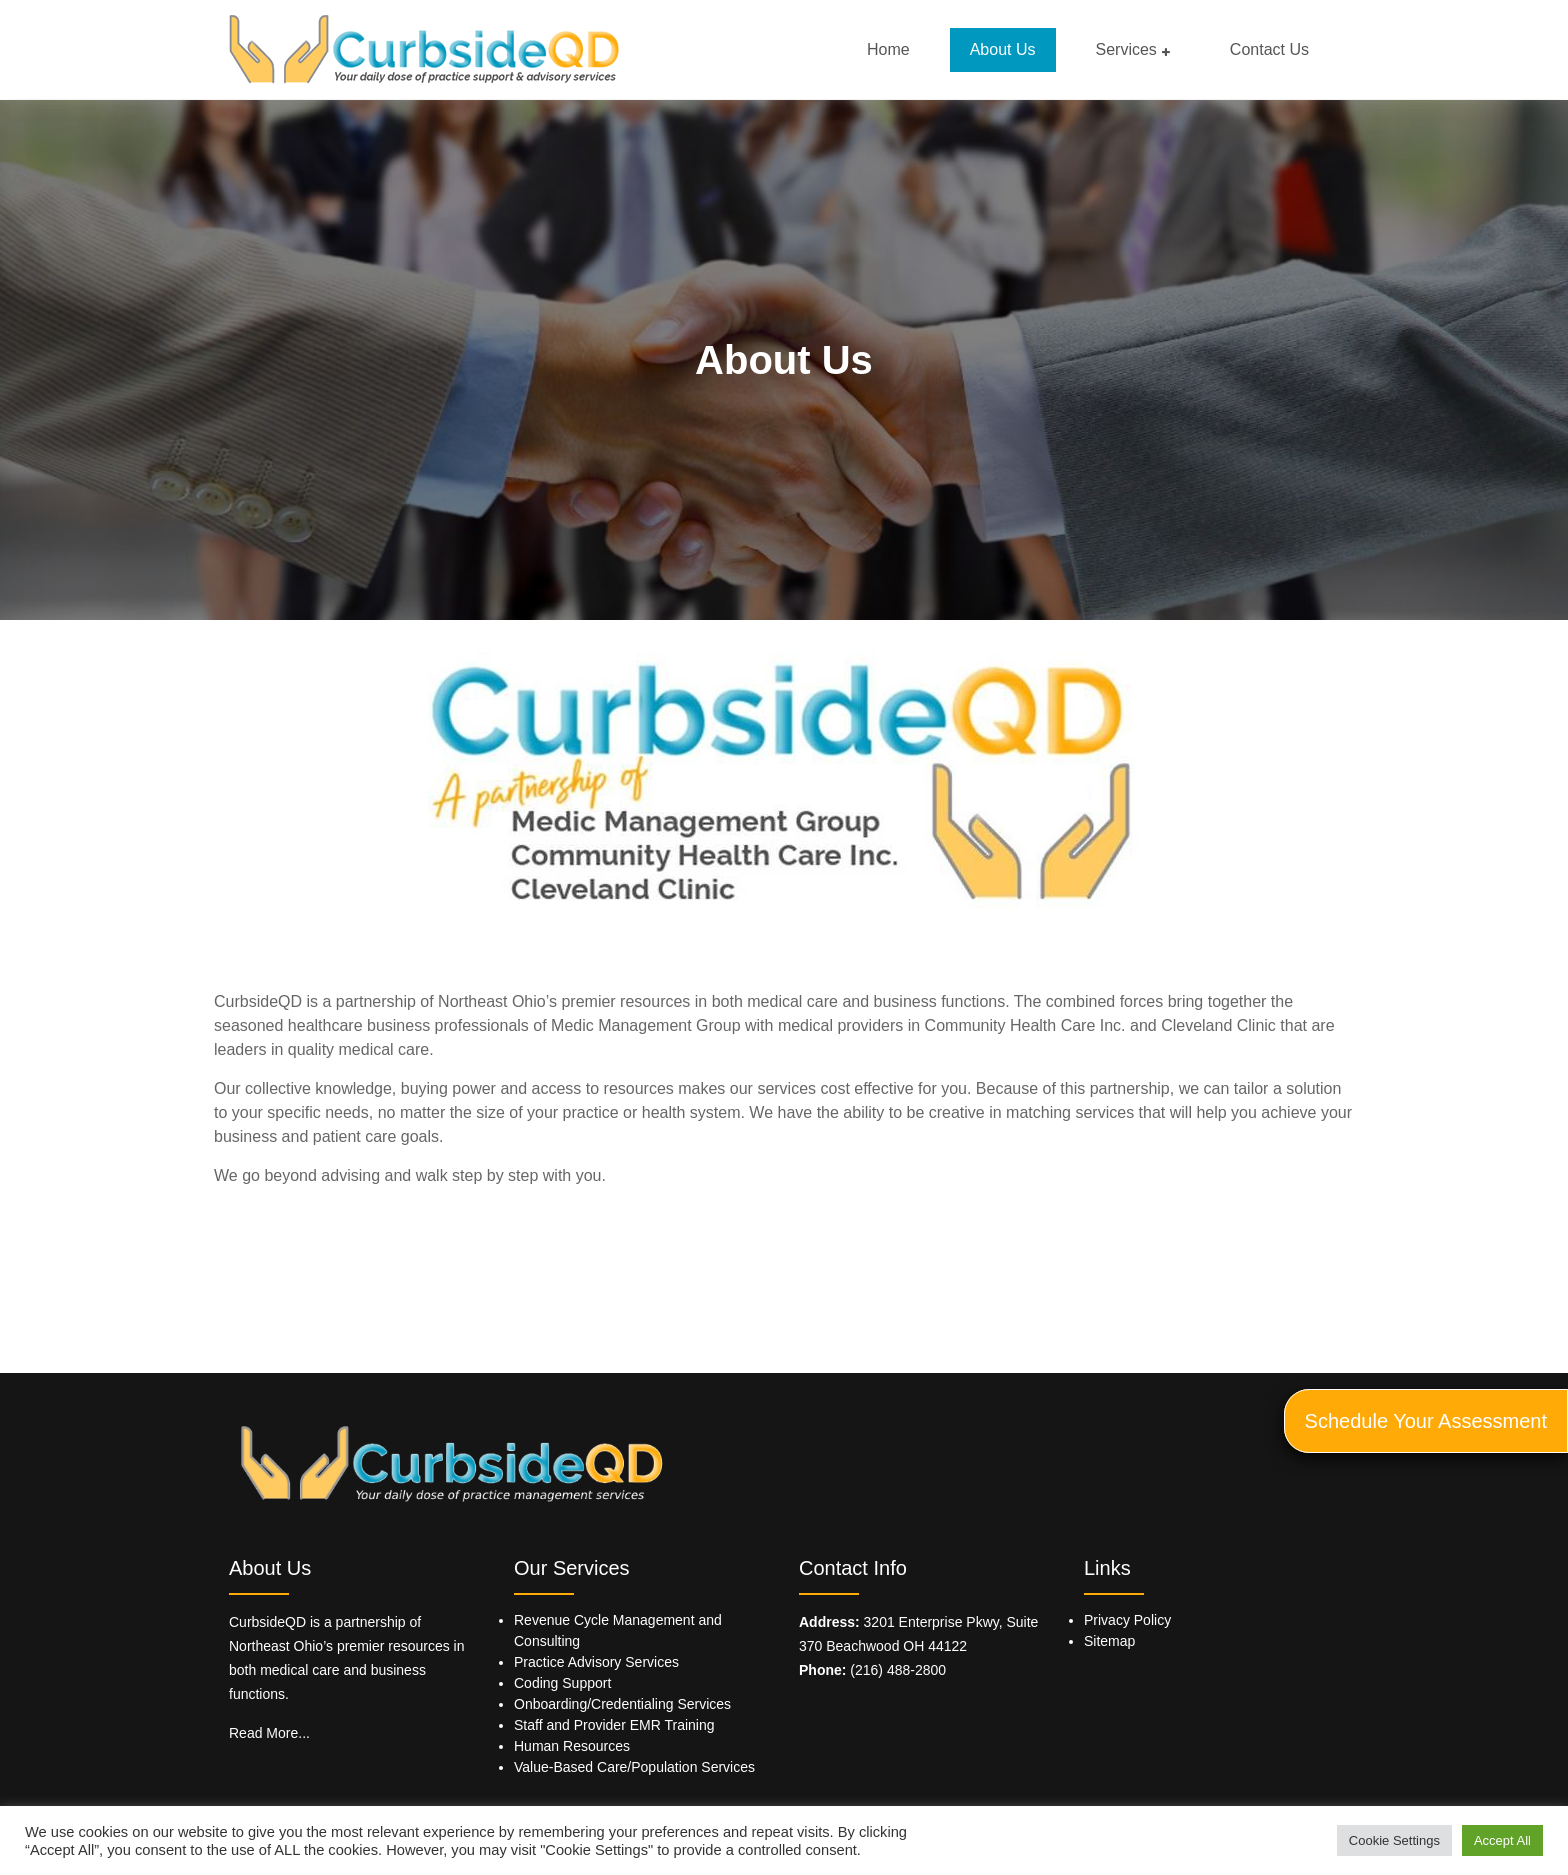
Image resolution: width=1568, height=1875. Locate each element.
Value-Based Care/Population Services (634, 1767)
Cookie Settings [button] (1394, 1840)
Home (888, 49)
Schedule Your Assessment (1426, 1421)
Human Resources (572, 1746)
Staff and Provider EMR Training (614, 1725)
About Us (1003, 49)
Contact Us (1269, 49)
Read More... (269, 1733)
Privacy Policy (1127, 1620)
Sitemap (1109, 1641)
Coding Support (562, 1683)
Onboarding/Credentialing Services (622, 1704)
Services (1126, 49)
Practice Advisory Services (596, 1662)
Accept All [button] (1502, 1840)
